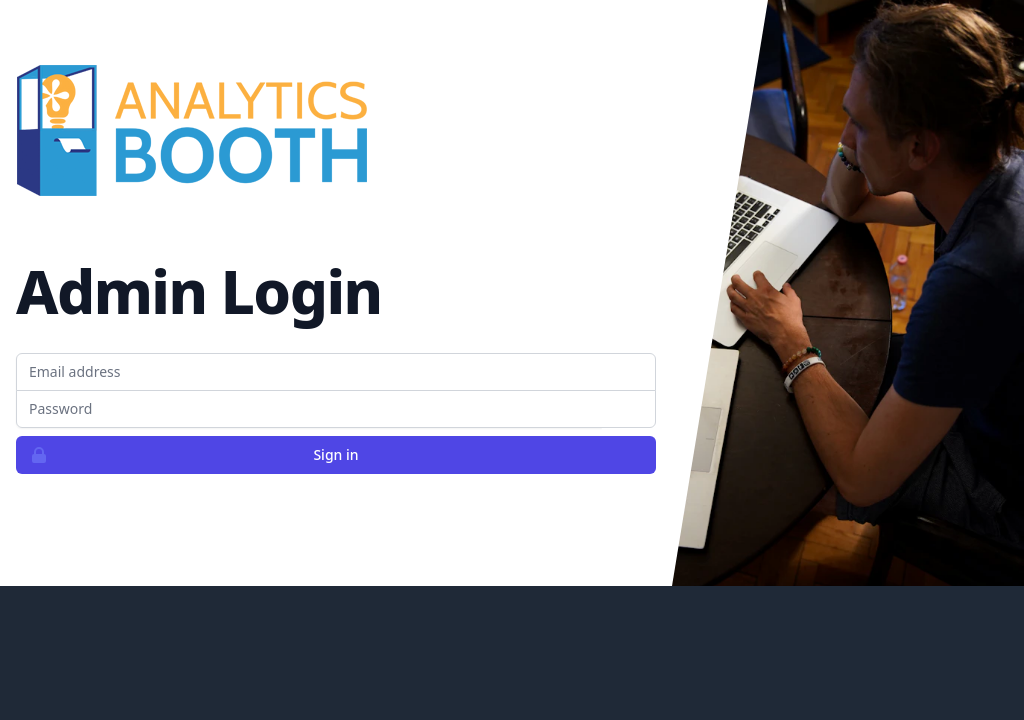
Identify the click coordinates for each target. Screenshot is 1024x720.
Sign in (188, 455)
